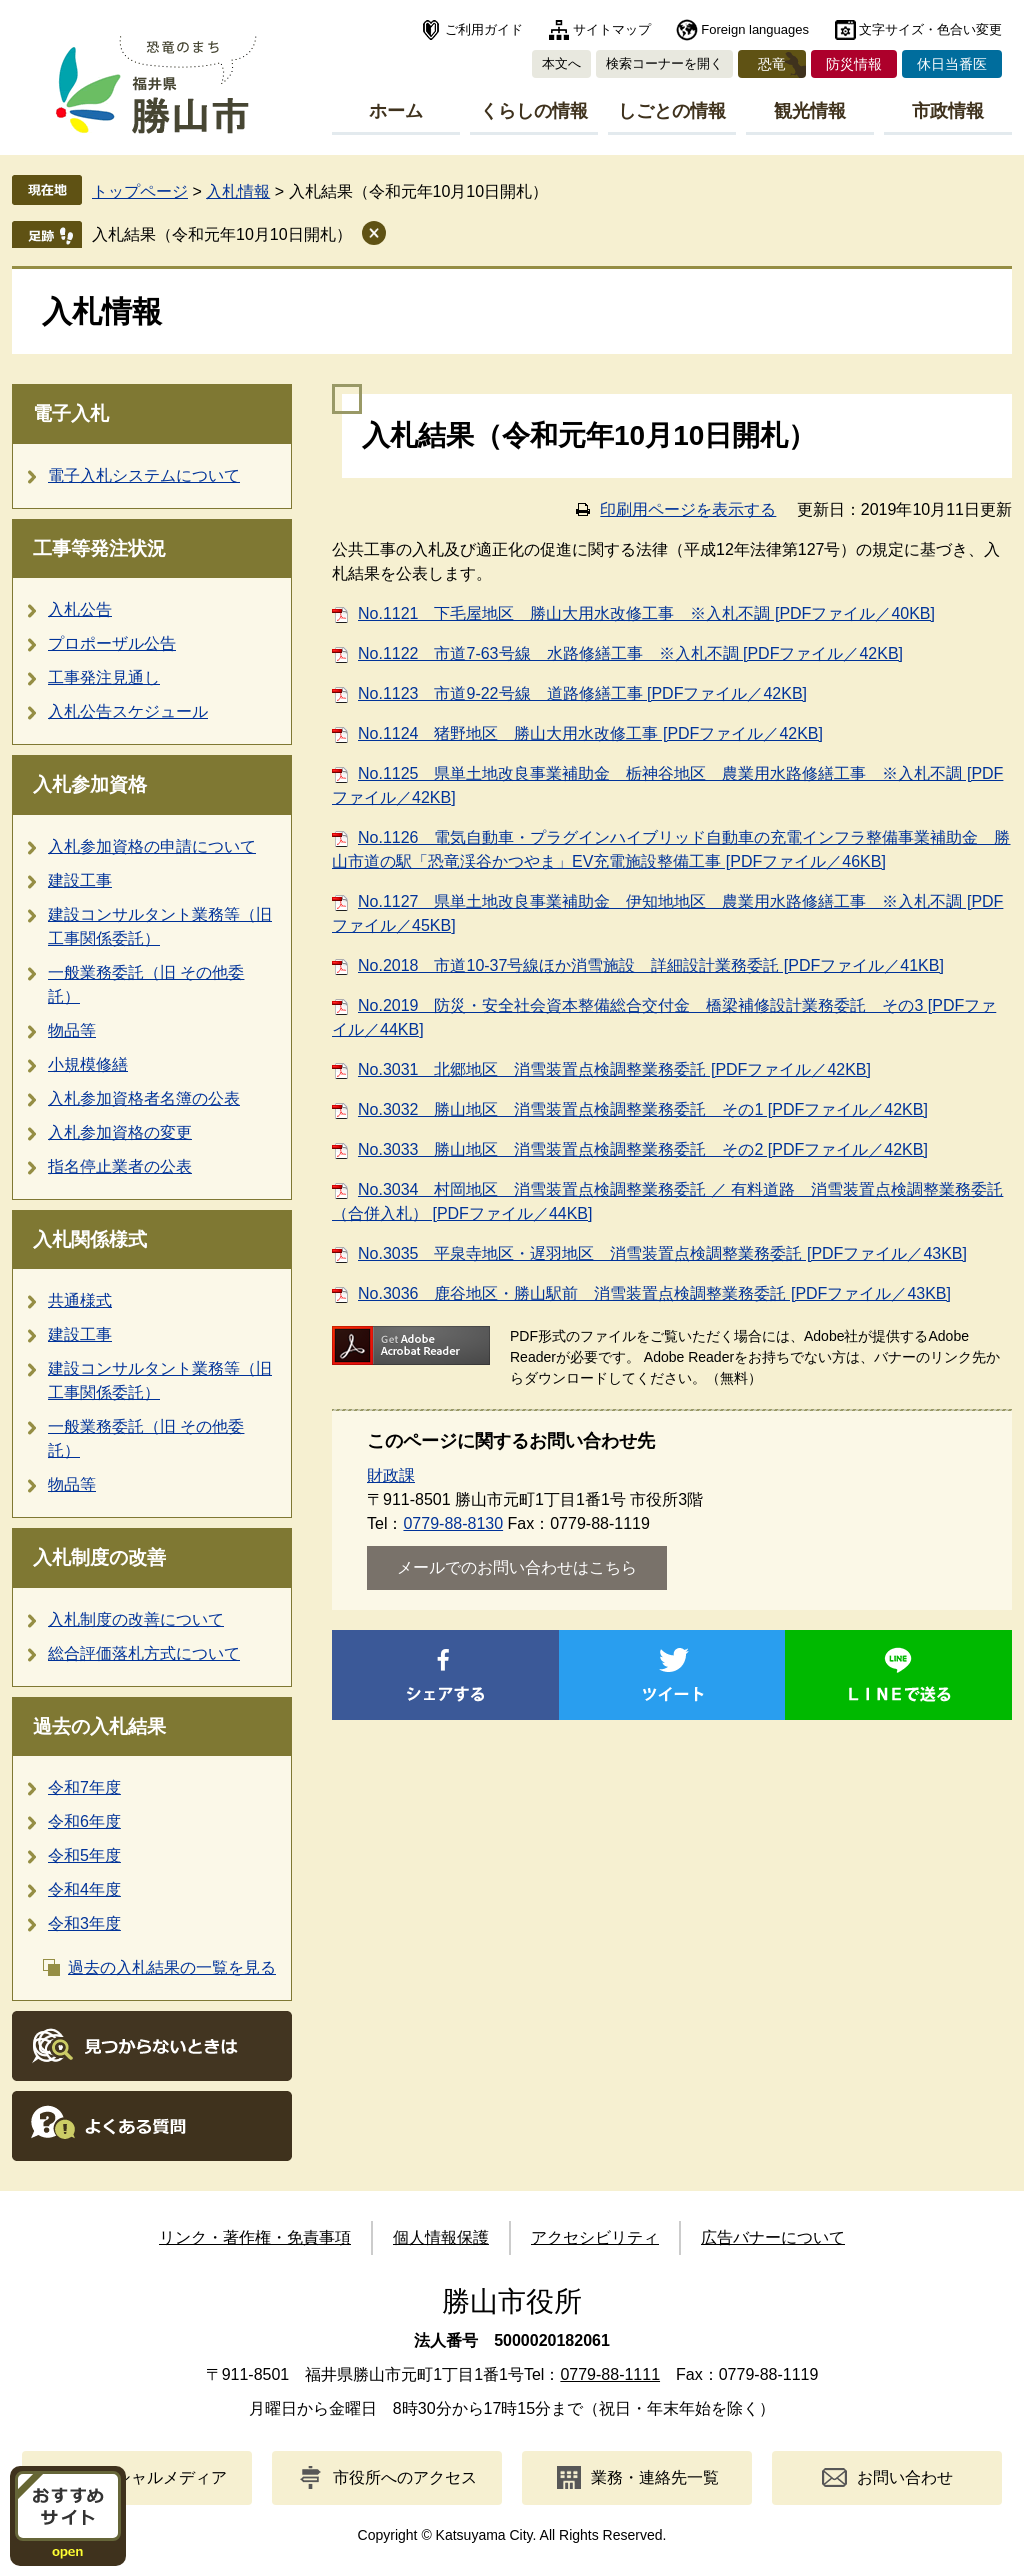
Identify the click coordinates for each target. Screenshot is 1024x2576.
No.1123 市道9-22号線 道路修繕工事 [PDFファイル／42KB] (582, 693)
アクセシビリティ (595, 2237)
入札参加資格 (90, 784)
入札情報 (238, 191)
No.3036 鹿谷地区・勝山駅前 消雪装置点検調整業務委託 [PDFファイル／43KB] (654, 1293)
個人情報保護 (441, 2237)
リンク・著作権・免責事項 (255, 2237)
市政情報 (948, 111)
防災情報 (854, 64)
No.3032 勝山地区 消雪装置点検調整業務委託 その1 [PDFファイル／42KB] (643, 1109)
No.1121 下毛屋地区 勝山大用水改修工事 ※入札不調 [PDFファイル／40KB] (646, 613)
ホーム (396, 111)
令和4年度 (84, 1889)
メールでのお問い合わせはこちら (517, 1567)
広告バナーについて (773, 2237)
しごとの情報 (672, 111)
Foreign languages (755, 29)
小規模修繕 (88, 1064)
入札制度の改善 (99, 1557)
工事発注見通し (104, 677)
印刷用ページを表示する (688, 509)
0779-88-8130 (453, 1523)
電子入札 (71, 413)
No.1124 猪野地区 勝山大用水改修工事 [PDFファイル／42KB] (590, 733)
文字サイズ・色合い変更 (930, 29)
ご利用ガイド (484, 29)
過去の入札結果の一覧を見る (172, 1967)
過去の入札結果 (99, 1726)
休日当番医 (952, 64)
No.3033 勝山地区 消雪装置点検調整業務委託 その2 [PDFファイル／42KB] (643, 1149)
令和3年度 (84, 1923)
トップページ (140, 191)
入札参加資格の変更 (120, 1132)
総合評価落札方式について (144, 1653)
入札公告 (80, 609)
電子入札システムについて (144, 475)
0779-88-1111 (610, 2374)
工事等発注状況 (99, 548)
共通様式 (80, 1300)
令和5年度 (84, 1855)
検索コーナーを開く (664, 63)
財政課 (391, 1475)
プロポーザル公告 (112, 643)
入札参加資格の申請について (152, 846)
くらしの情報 (534, 111)
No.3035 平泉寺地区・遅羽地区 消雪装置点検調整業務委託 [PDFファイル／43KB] (662, 1253)
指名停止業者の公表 (120, 1166)
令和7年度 (84, 1787)
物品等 (72, 1030)
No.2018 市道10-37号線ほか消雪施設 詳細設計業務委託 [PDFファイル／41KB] (651, 965)
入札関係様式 (90, 1239)
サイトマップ (612, 29)
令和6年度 (84, 1821)
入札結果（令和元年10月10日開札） (222, 234)
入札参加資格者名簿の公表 (144, 1098)
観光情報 (810, 111)
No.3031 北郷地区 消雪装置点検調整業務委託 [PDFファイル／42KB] (614, 1069)
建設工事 (80, 880)
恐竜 (772, 64)
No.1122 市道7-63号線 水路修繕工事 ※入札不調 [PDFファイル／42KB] (630, 653)
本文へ (561, 63)
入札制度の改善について (136, 1619)
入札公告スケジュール (128, 711)
